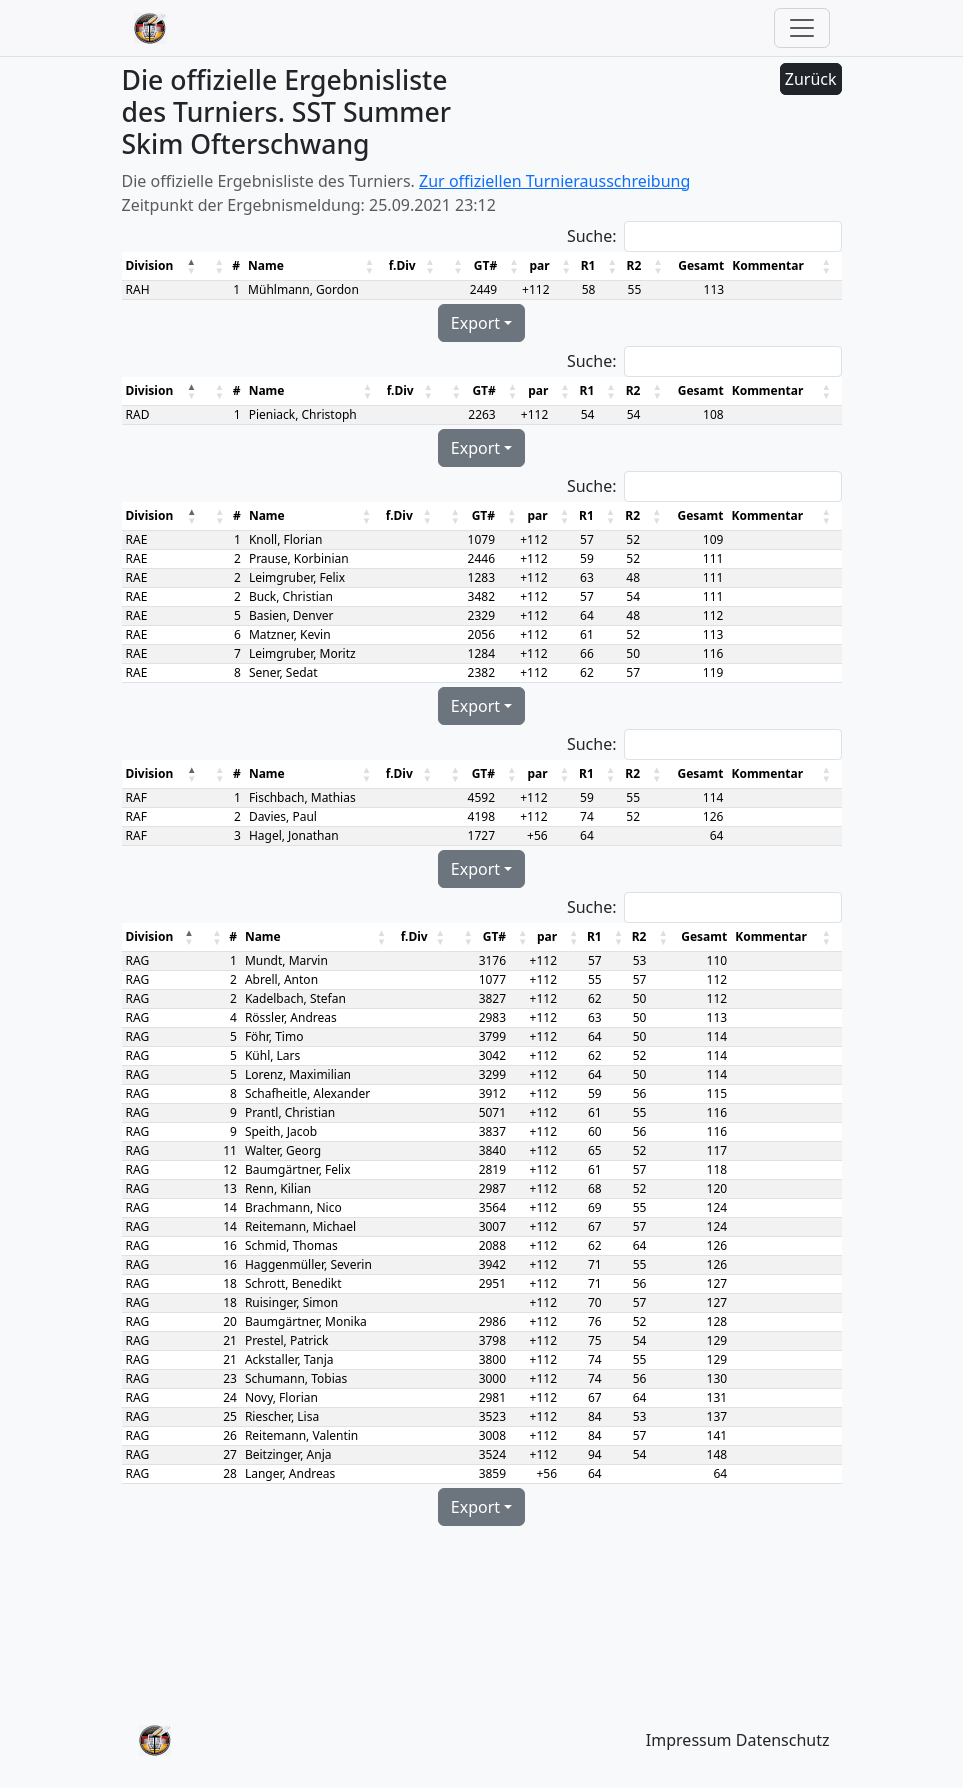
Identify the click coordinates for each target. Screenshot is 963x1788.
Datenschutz (783, 1740)
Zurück (811, 79)
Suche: (592, 236)
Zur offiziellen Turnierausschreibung (554, 181)
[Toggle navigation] (802, 28)
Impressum (689, 1740)
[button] (192, 266)
